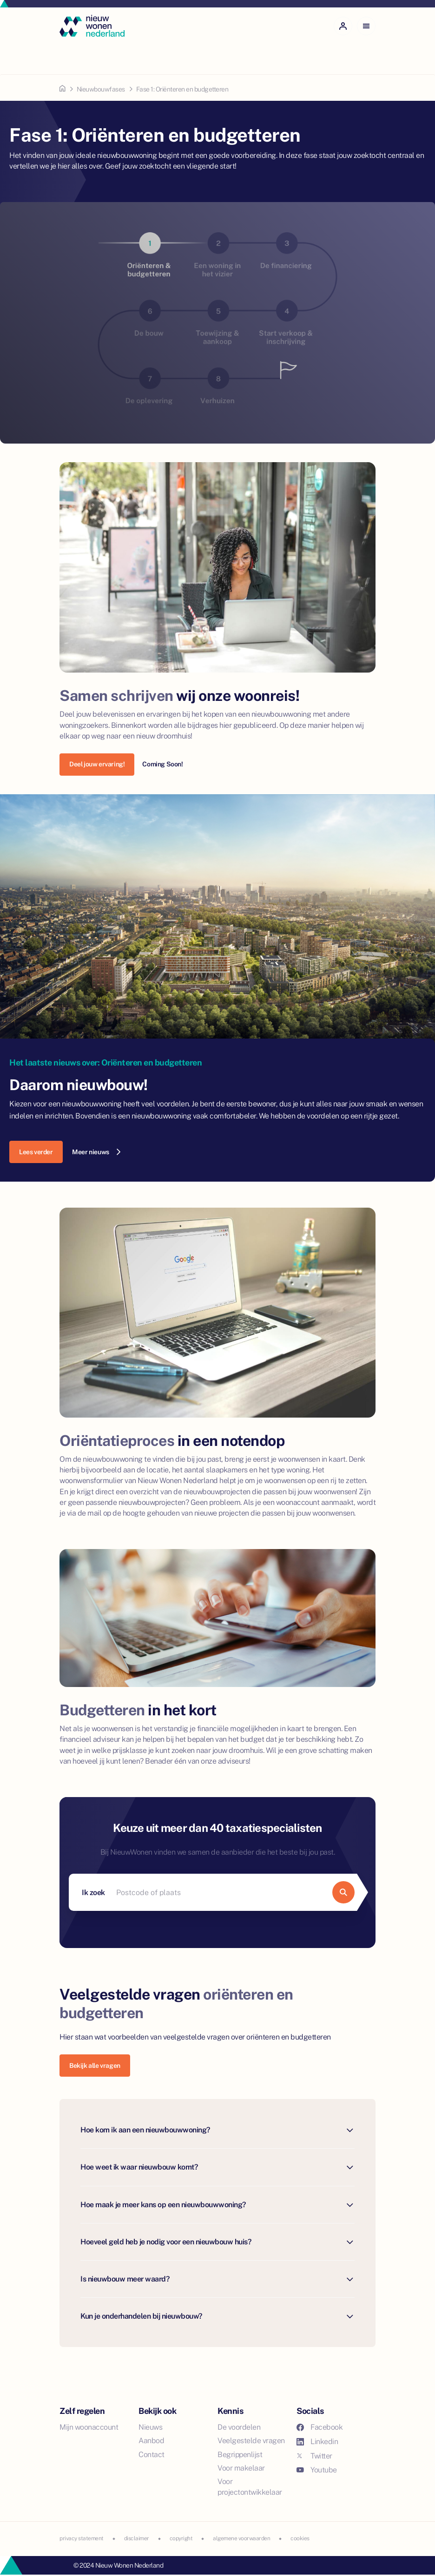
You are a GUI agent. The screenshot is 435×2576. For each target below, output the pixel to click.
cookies (300, 2538)
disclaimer (136, 2538)
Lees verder (36, 1152)
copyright (181, 2538)
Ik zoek (93, 1892)
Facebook (320, 2427)
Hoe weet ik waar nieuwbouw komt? (217, 2167)
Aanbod (151, 2440)
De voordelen (239, 2427)
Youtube (317, 2469)
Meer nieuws (96, 1152)
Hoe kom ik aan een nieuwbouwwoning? (217, 2130)
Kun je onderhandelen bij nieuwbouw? (217, 2316)
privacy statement (81, 2538)
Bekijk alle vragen (94, 2065)
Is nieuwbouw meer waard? (217, 2279)
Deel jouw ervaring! (97, 764)
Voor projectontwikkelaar (250, 2487)
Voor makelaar (241, 2468)
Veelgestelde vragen (251, 2440)
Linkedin (317, 2441)
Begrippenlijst (240, 2454)
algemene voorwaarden (241, 2538)
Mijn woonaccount (88, 2427)
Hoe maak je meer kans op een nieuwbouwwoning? (217, 2205)
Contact (151, 2454)
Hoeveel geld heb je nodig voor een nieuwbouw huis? (217, 2242)
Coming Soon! (162, 764)
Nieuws (150, 2427)
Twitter (314, 2456)
